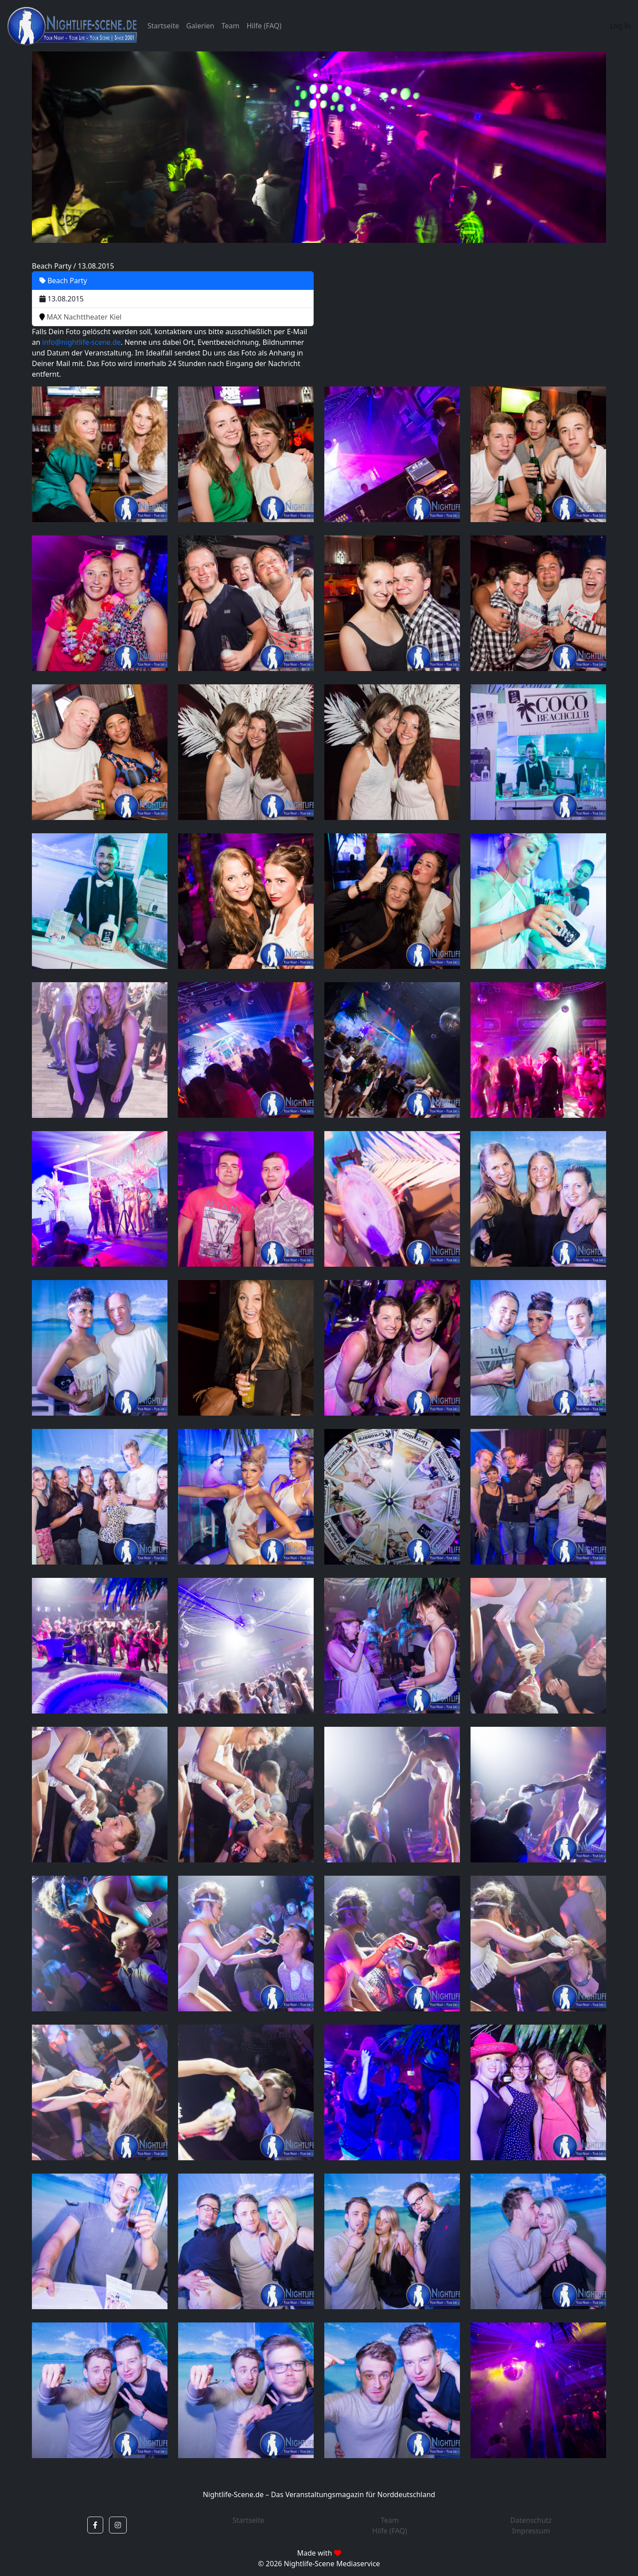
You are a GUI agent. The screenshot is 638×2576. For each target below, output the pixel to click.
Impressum (531, 2531)
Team (231, 26)
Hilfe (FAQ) (263, 26)
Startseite (163, 26)
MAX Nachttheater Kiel (80, 317)
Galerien (200, 26)
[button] (95, 2525)
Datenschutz (531, 2520)
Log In (620, 26)
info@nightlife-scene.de (81, 342)
